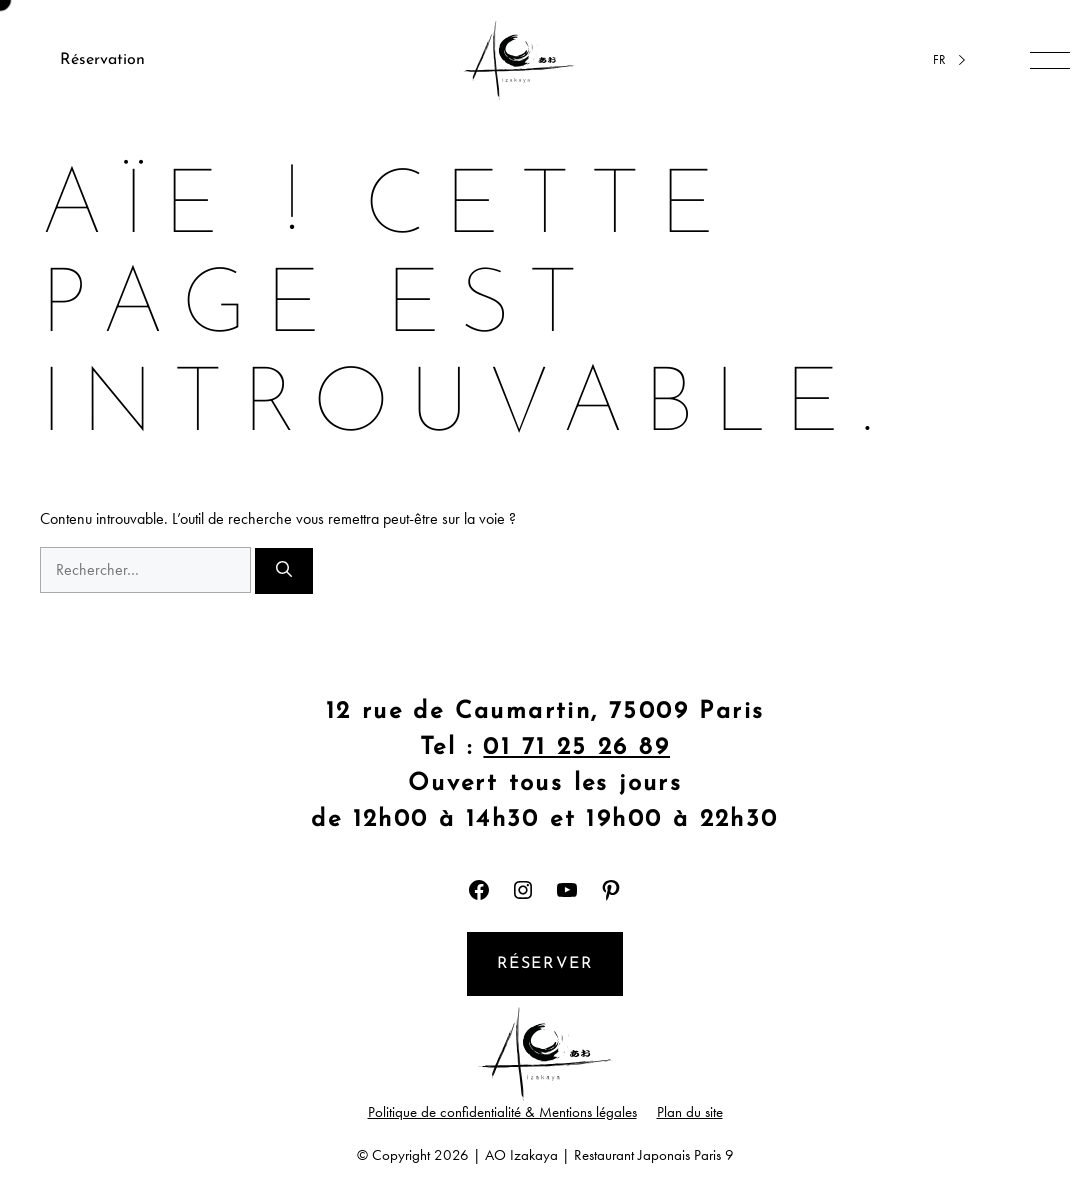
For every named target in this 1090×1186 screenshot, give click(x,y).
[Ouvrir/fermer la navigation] (1050, 60)
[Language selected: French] (946, 60)
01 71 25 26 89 (576, 748)
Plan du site (690, 1112)
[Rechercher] (284, 571)
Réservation (102, 60)
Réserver (545, 964)
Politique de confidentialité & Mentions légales (502, 1112)
